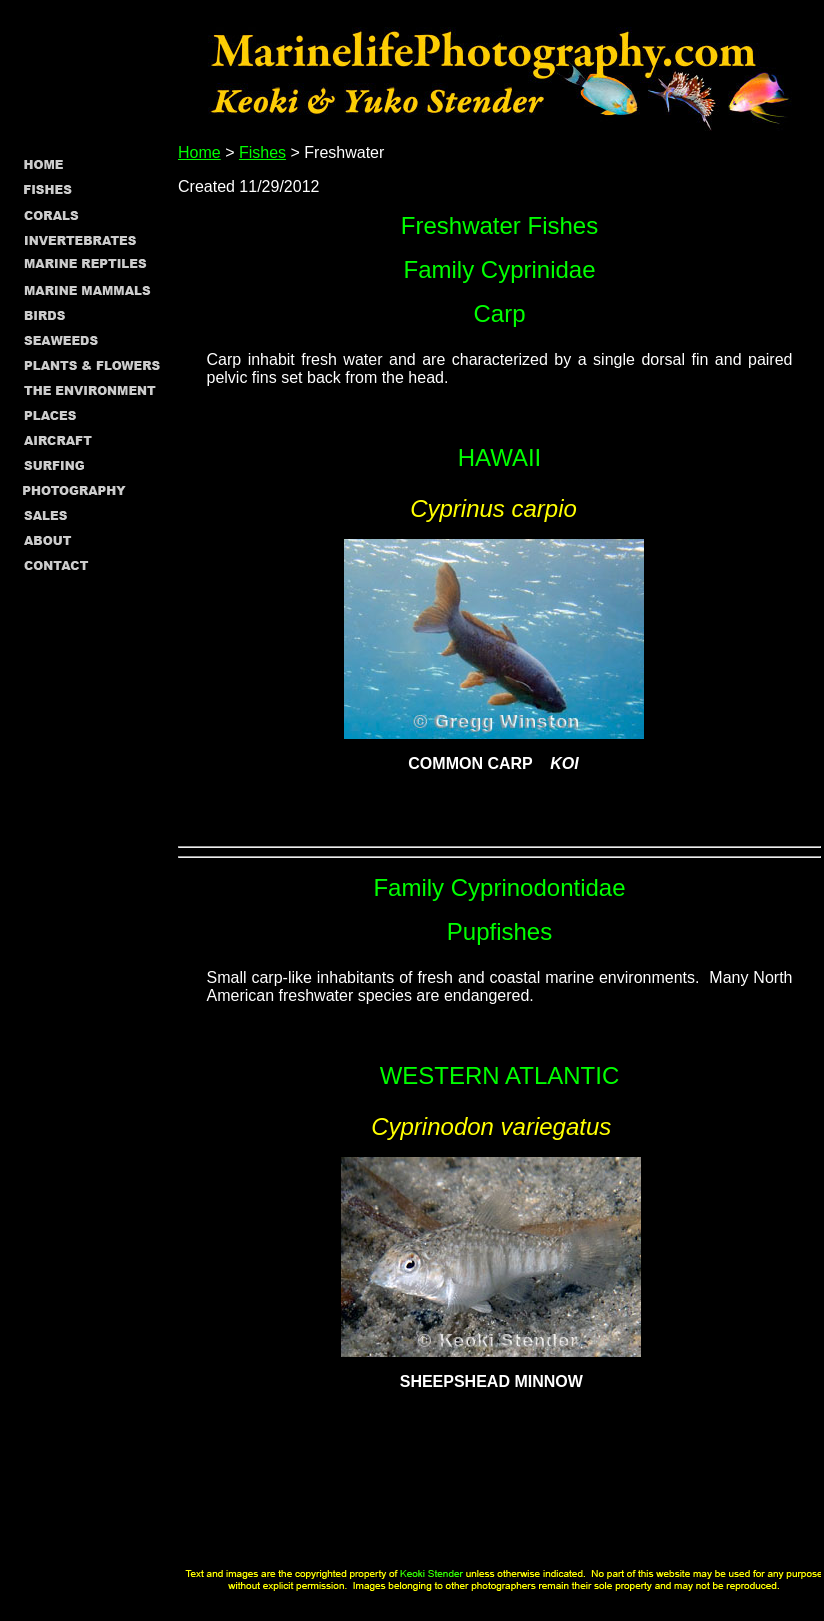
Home (199, 152)
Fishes (262, 152)
